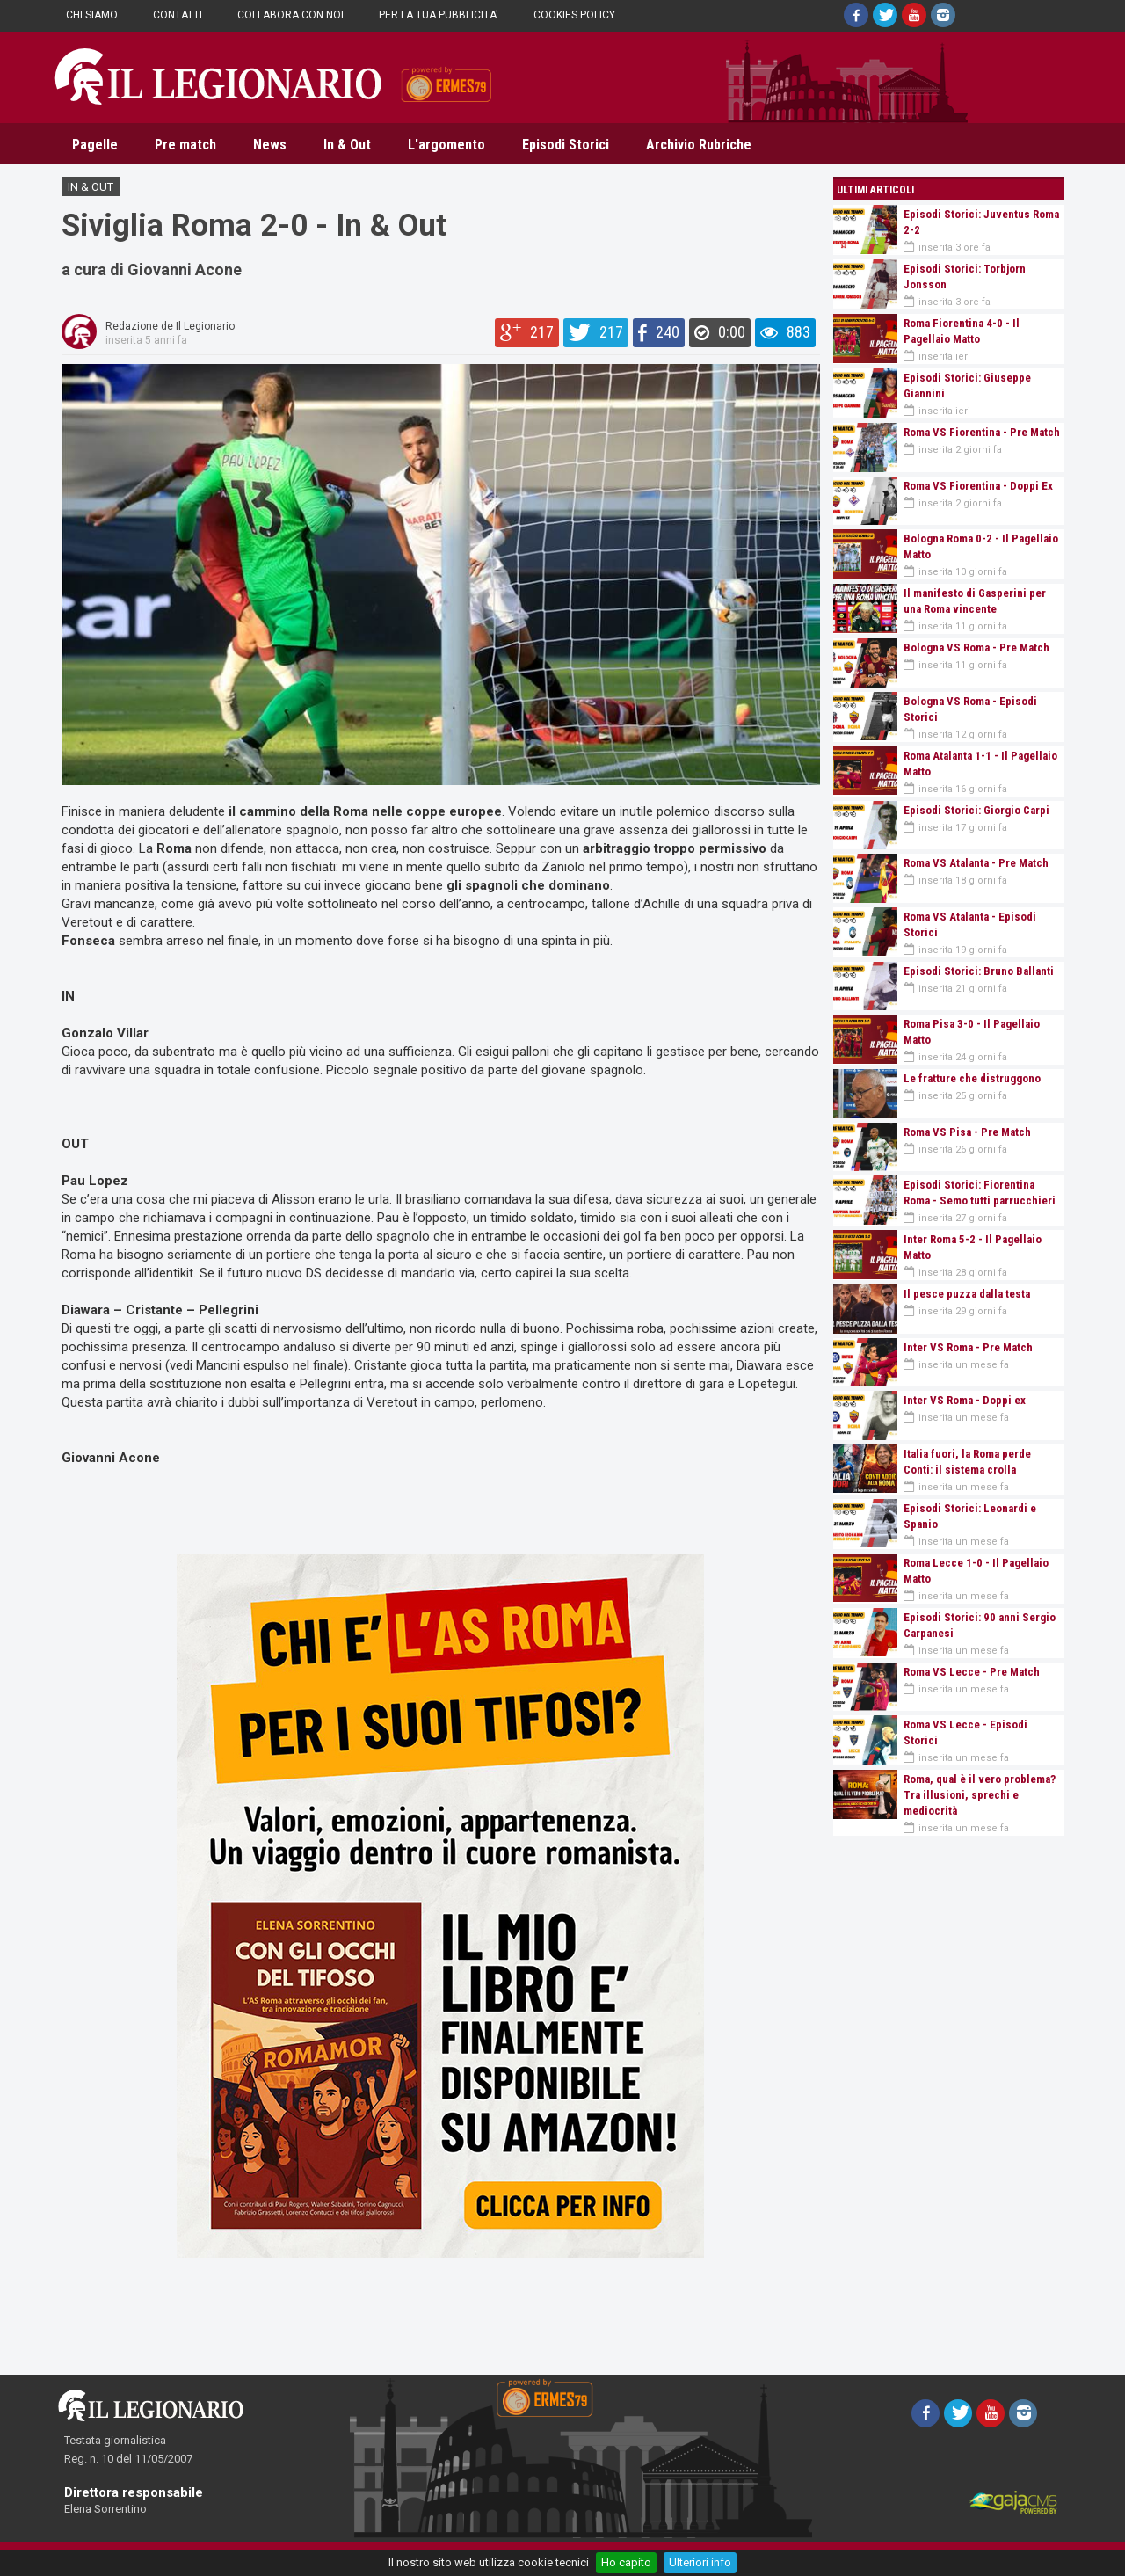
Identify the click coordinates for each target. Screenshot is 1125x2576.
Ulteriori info (700, 2562)
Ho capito (626, 2562)
